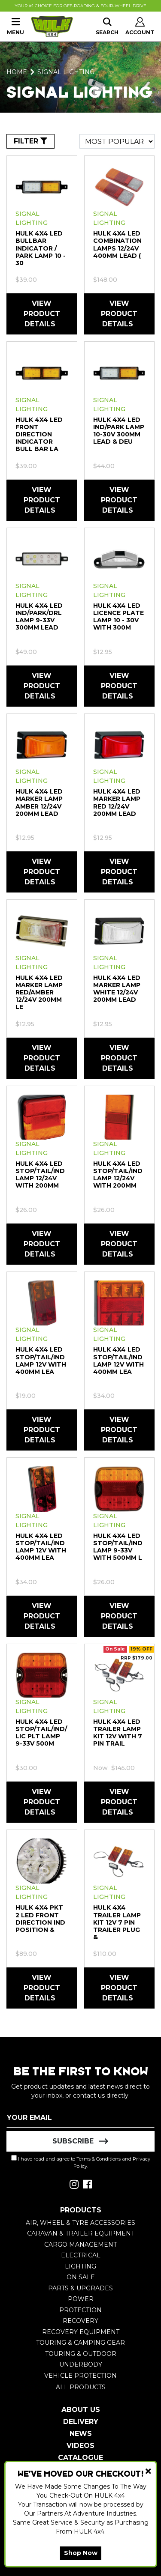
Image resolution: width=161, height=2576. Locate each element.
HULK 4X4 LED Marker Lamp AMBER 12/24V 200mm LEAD (39, 802)
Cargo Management (80, 2244)
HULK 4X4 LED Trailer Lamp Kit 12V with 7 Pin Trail (117, 1732)
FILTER (30, 141)
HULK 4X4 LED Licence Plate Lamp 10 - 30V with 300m (118, 616)
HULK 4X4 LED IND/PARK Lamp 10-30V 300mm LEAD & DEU (118, 430)
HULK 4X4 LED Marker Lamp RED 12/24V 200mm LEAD (116, 802)
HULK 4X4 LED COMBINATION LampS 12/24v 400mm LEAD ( (117, 244)
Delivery (80, 2422)
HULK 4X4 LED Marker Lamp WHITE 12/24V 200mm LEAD (116, 988)
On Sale (81, 2277)
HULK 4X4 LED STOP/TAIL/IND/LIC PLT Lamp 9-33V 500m (41, 1732)
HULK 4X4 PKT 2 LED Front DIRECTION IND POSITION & (40, 1918)
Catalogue (80, 2458)
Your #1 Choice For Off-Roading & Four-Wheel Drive (80, 6)
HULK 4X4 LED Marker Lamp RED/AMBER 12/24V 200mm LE (39, 992)
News (81, 2434)
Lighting (80, 2266)
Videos (80, 2446)
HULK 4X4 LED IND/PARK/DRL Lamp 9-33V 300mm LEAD (39, 616)
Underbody (80, 2364)
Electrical (80, 2255)
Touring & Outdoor (80, 2354)
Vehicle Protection (80, 2375)
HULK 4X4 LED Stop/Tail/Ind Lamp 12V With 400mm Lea (40, 1360)
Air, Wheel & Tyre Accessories (80, 2223)
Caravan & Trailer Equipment (80, 2233)
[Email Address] (80, 2117)
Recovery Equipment (80, 2332)
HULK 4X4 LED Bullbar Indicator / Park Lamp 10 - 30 (40, 248)
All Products (81, 2387)
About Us (80, 2410)
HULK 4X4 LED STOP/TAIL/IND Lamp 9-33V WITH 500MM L (118, 1546)
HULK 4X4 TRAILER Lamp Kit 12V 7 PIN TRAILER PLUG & (117, 1922)
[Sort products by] (117, 141)
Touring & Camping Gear (80, 2342)
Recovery (80, 2321)
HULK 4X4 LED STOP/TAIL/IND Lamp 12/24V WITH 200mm (40, 1174)
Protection (80, 2310)
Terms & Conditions (98, 2159)
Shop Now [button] (80, 2553)
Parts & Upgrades (80, 2288)
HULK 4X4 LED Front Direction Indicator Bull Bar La (39, 434)
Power (81, 2299)
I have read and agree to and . (80, 2162)
